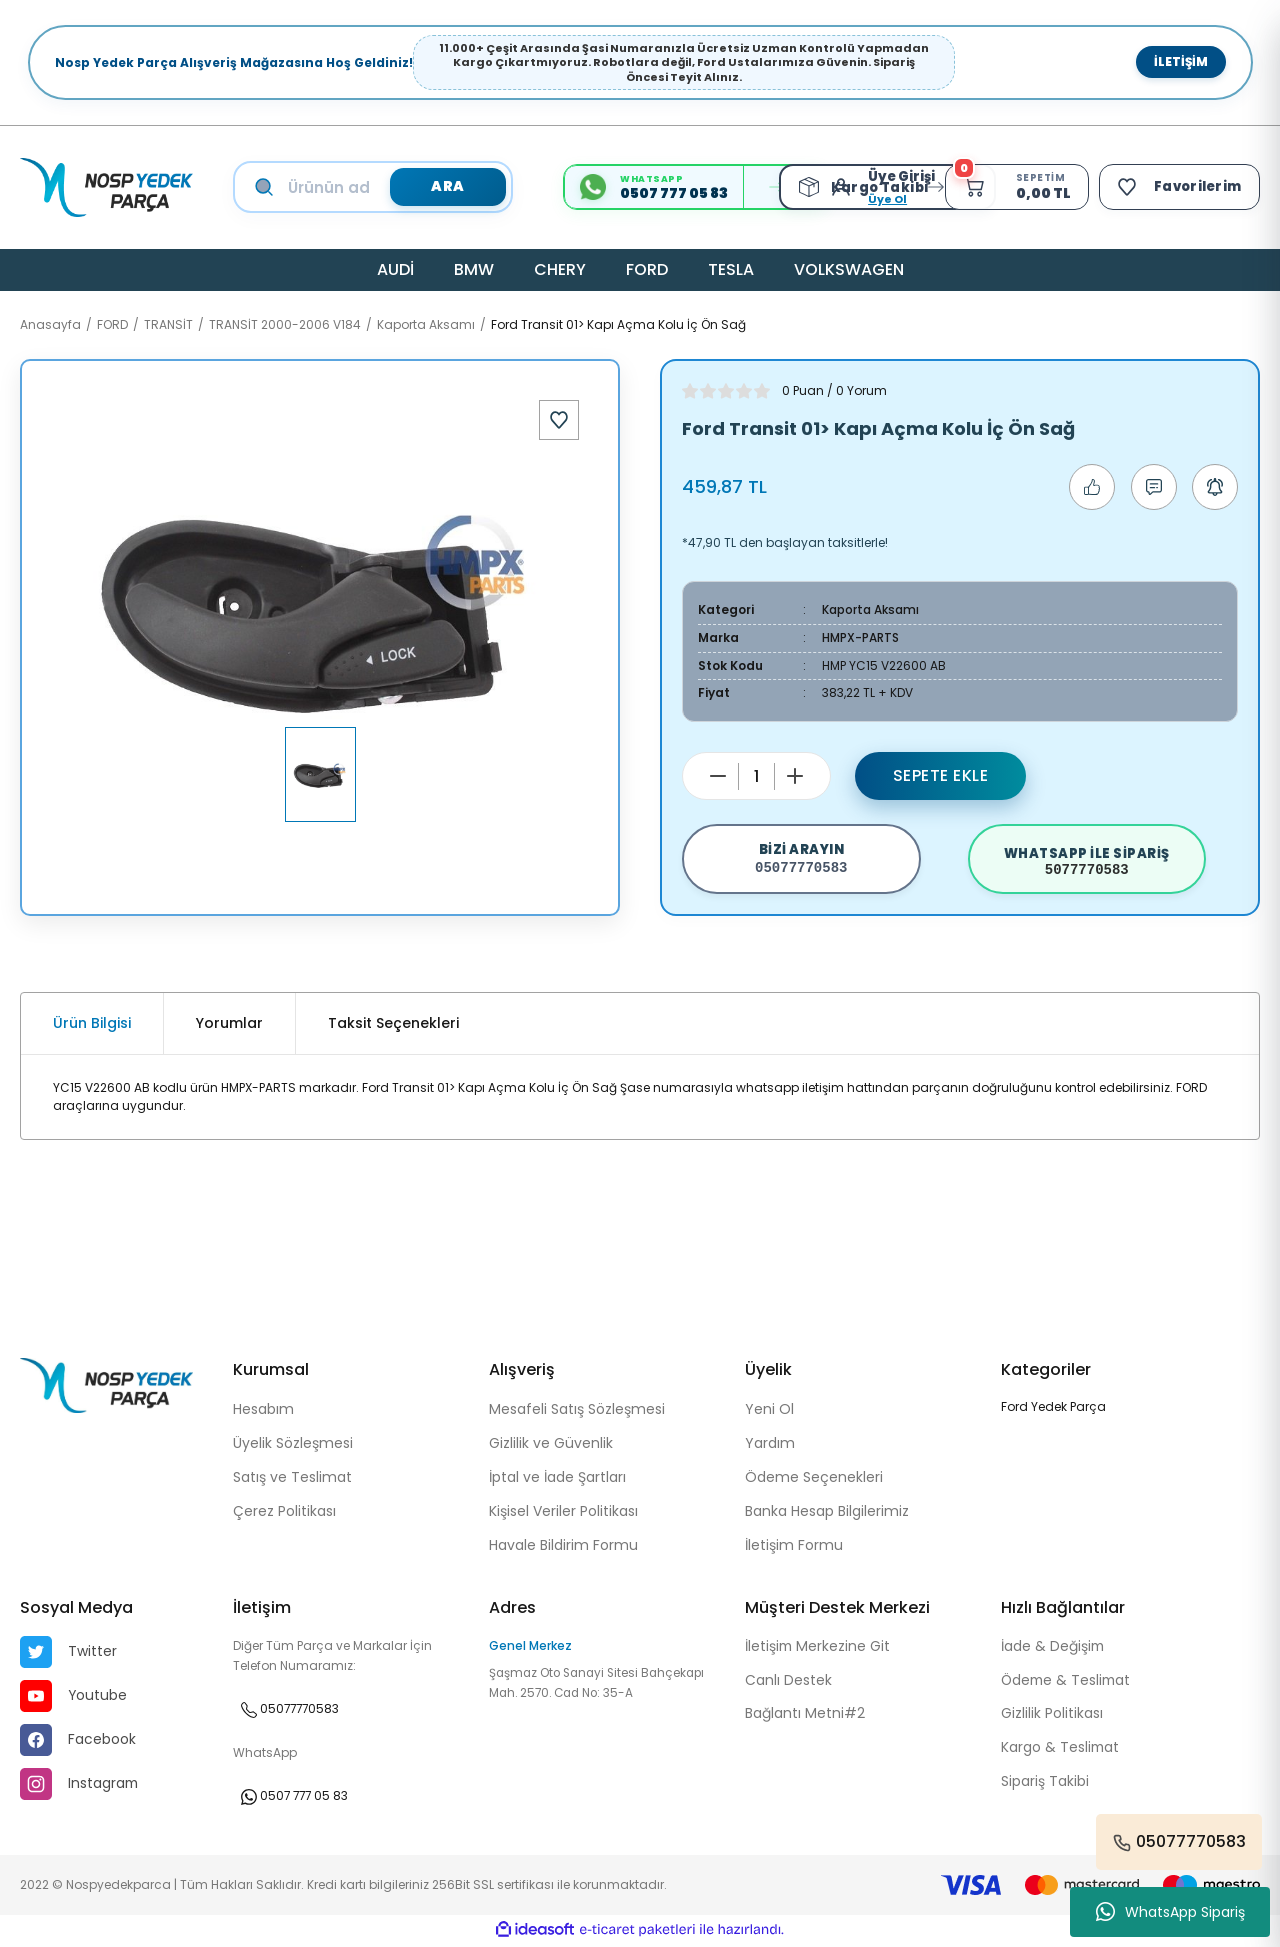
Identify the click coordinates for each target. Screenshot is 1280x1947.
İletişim (1181, 61)
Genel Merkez (530, 1647)
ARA (447, 187)
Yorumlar (229, 1026)
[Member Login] (841, 187)
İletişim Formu (794, 1547)
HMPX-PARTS (860, 636)
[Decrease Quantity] (718, 774)
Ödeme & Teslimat (1068, 1683)
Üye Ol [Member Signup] (882, 199)
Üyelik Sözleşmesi (293, 1445)
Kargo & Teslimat (1061, 1751)
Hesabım (263, 1411)
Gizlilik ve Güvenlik (551, 1445)
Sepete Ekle (941, 773)
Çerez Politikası (284, 1513)
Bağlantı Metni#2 (805, 1717)
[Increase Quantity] (795, 774)
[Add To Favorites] (559, 420)
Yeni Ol (769, 1411)
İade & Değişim (1053, 1649)
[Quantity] (756, 774)
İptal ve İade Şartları (557, 1479)
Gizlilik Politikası (1052, 1717)
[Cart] (1013, 187)
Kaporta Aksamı (870, 609)
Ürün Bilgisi (92, 1026)
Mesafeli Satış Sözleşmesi (577, 1411)
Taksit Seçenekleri (393, 1026)
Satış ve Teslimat (292, 1479)
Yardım (770, 1445)
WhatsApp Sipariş (1170, 1912)
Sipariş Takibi (1045, 1785)
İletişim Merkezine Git (818, 1649)
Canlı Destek (788, 1683)
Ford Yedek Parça (1053, 1408)
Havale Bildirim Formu (563, 1547)
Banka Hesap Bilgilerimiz (827, 1513)
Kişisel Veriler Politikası (563, 1513)
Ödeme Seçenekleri (814, 1479)
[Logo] (106, 187)
